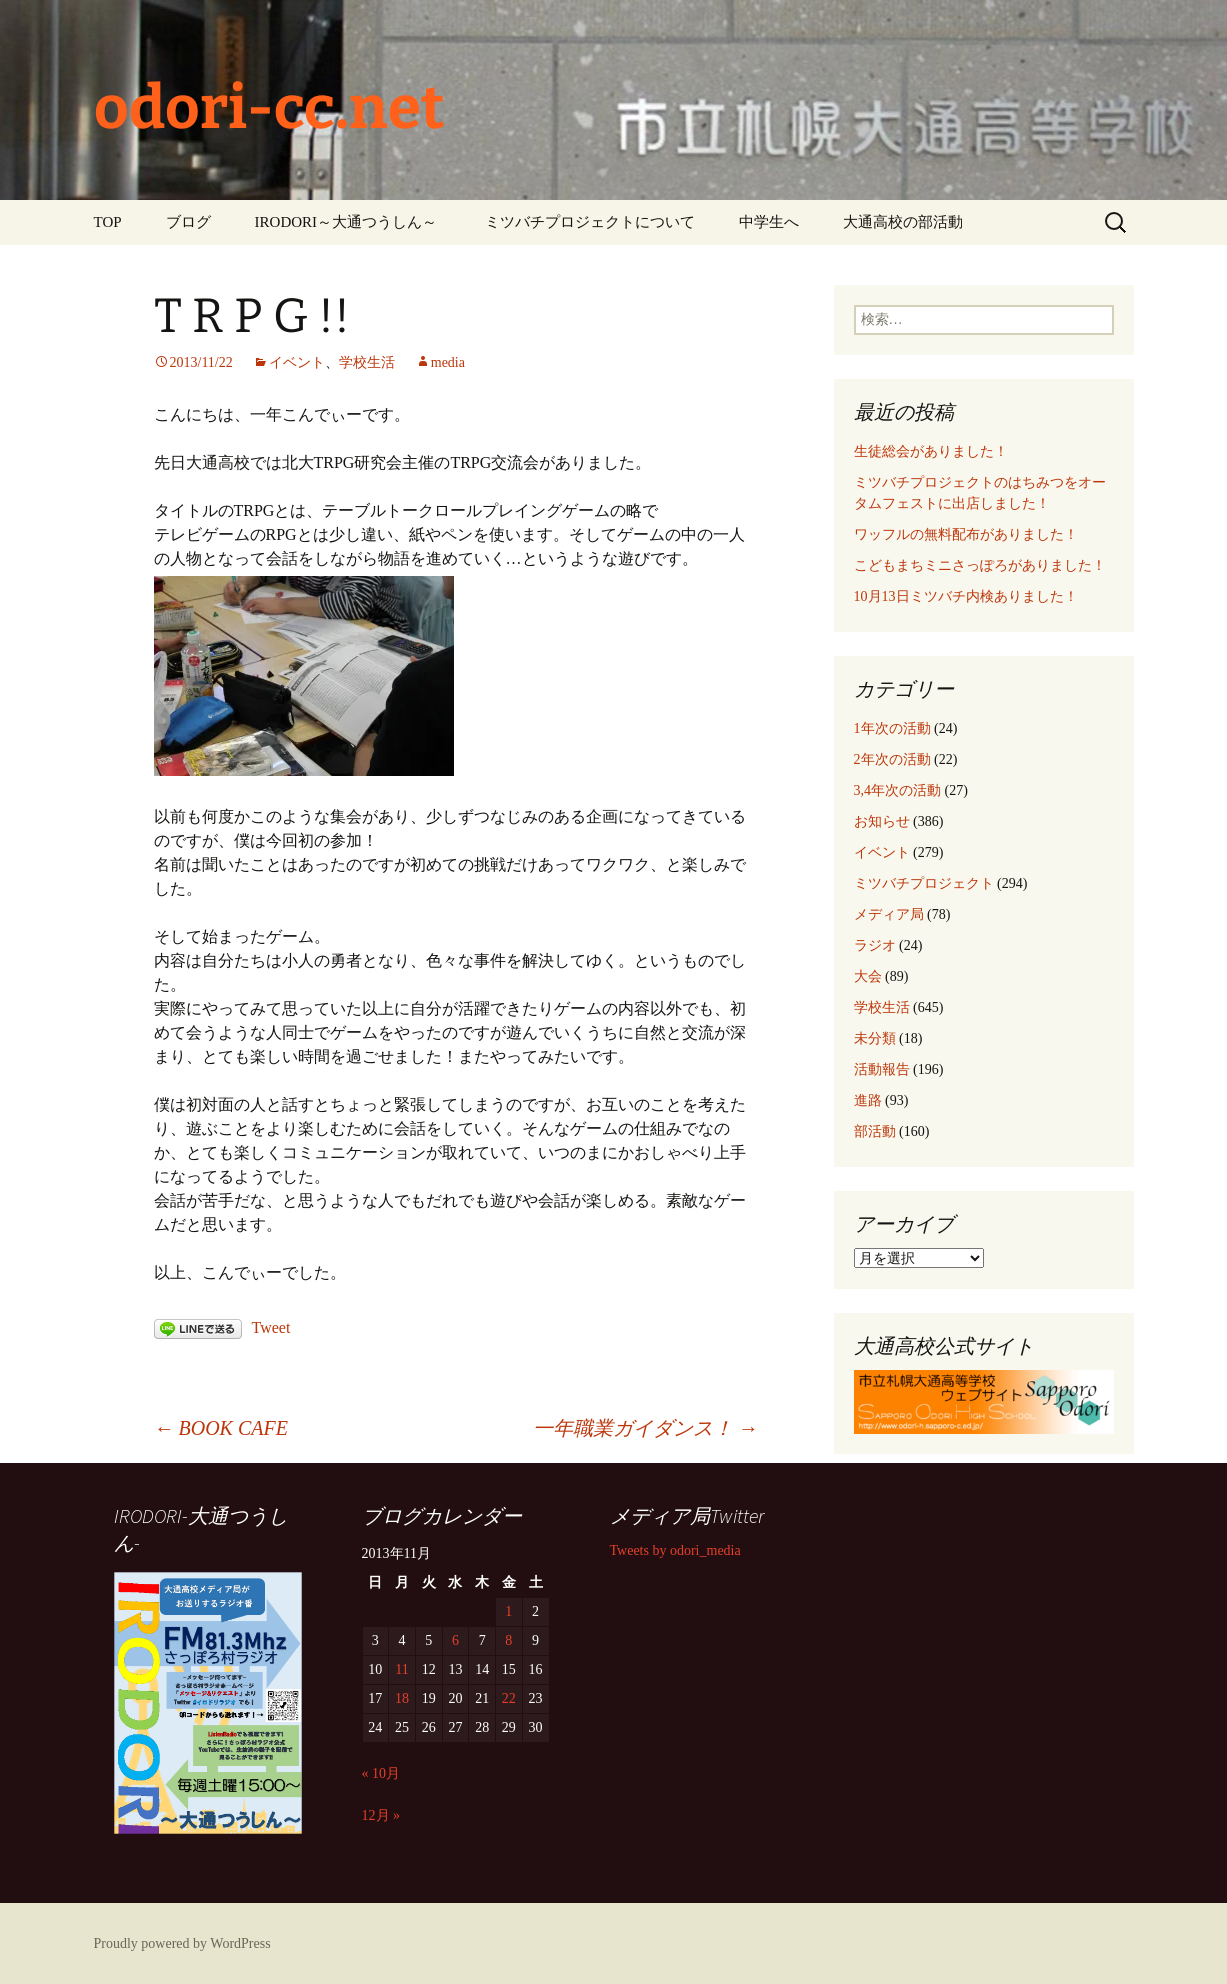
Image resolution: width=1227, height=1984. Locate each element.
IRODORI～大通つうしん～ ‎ (348, 222)
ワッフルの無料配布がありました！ (966, 534)
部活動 (875, 1131)
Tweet (271, 1327)
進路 (868, 1100)
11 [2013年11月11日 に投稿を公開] (401, 1669)
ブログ (188, 222)
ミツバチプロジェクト (924, 883)
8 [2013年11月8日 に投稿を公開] (508, 1640)
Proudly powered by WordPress (182, 1943)
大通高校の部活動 (903, 222)
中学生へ (769, 222)
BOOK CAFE (221, 1428)
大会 (868, 976)
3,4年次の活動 (898, 790)
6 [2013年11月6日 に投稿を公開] (455, 1640)
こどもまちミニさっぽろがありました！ (980, 565)
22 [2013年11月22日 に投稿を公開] (509, 1698)
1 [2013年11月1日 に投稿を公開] (508, 1611)
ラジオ (875, 945)
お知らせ (882, 821)
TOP (108, 222)
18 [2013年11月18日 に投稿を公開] (402, 1698)
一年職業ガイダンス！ (645, 1428)
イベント (297, 362)
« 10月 (381, 1773)
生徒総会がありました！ (931, 451)
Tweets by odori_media (675, 1550)
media (448, 362)
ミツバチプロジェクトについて (590, 222)
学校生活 (367, 362)
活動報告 (882, 1069)
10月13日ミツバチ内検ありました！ (966, 596)
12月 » (381, 1815)
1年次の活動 (892, 728)
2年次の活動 (892, 759)
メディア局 (889, 914)
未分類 (875, 1038)
